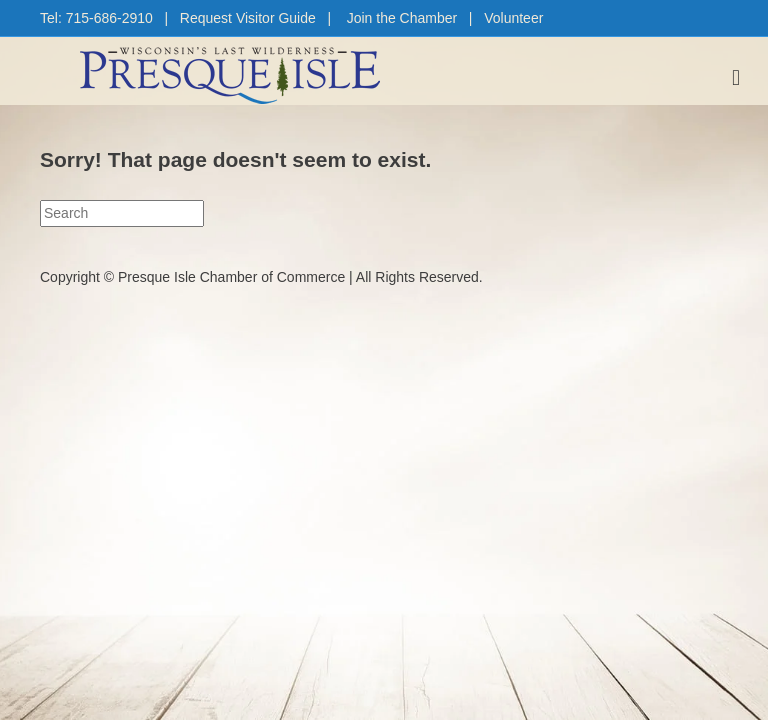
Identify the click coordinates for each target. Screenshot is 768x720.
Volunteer (513, 18)
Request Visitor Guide (248, 18)
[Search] (122, 213)
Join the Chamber (402, 18)
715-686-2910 (109, 18)
